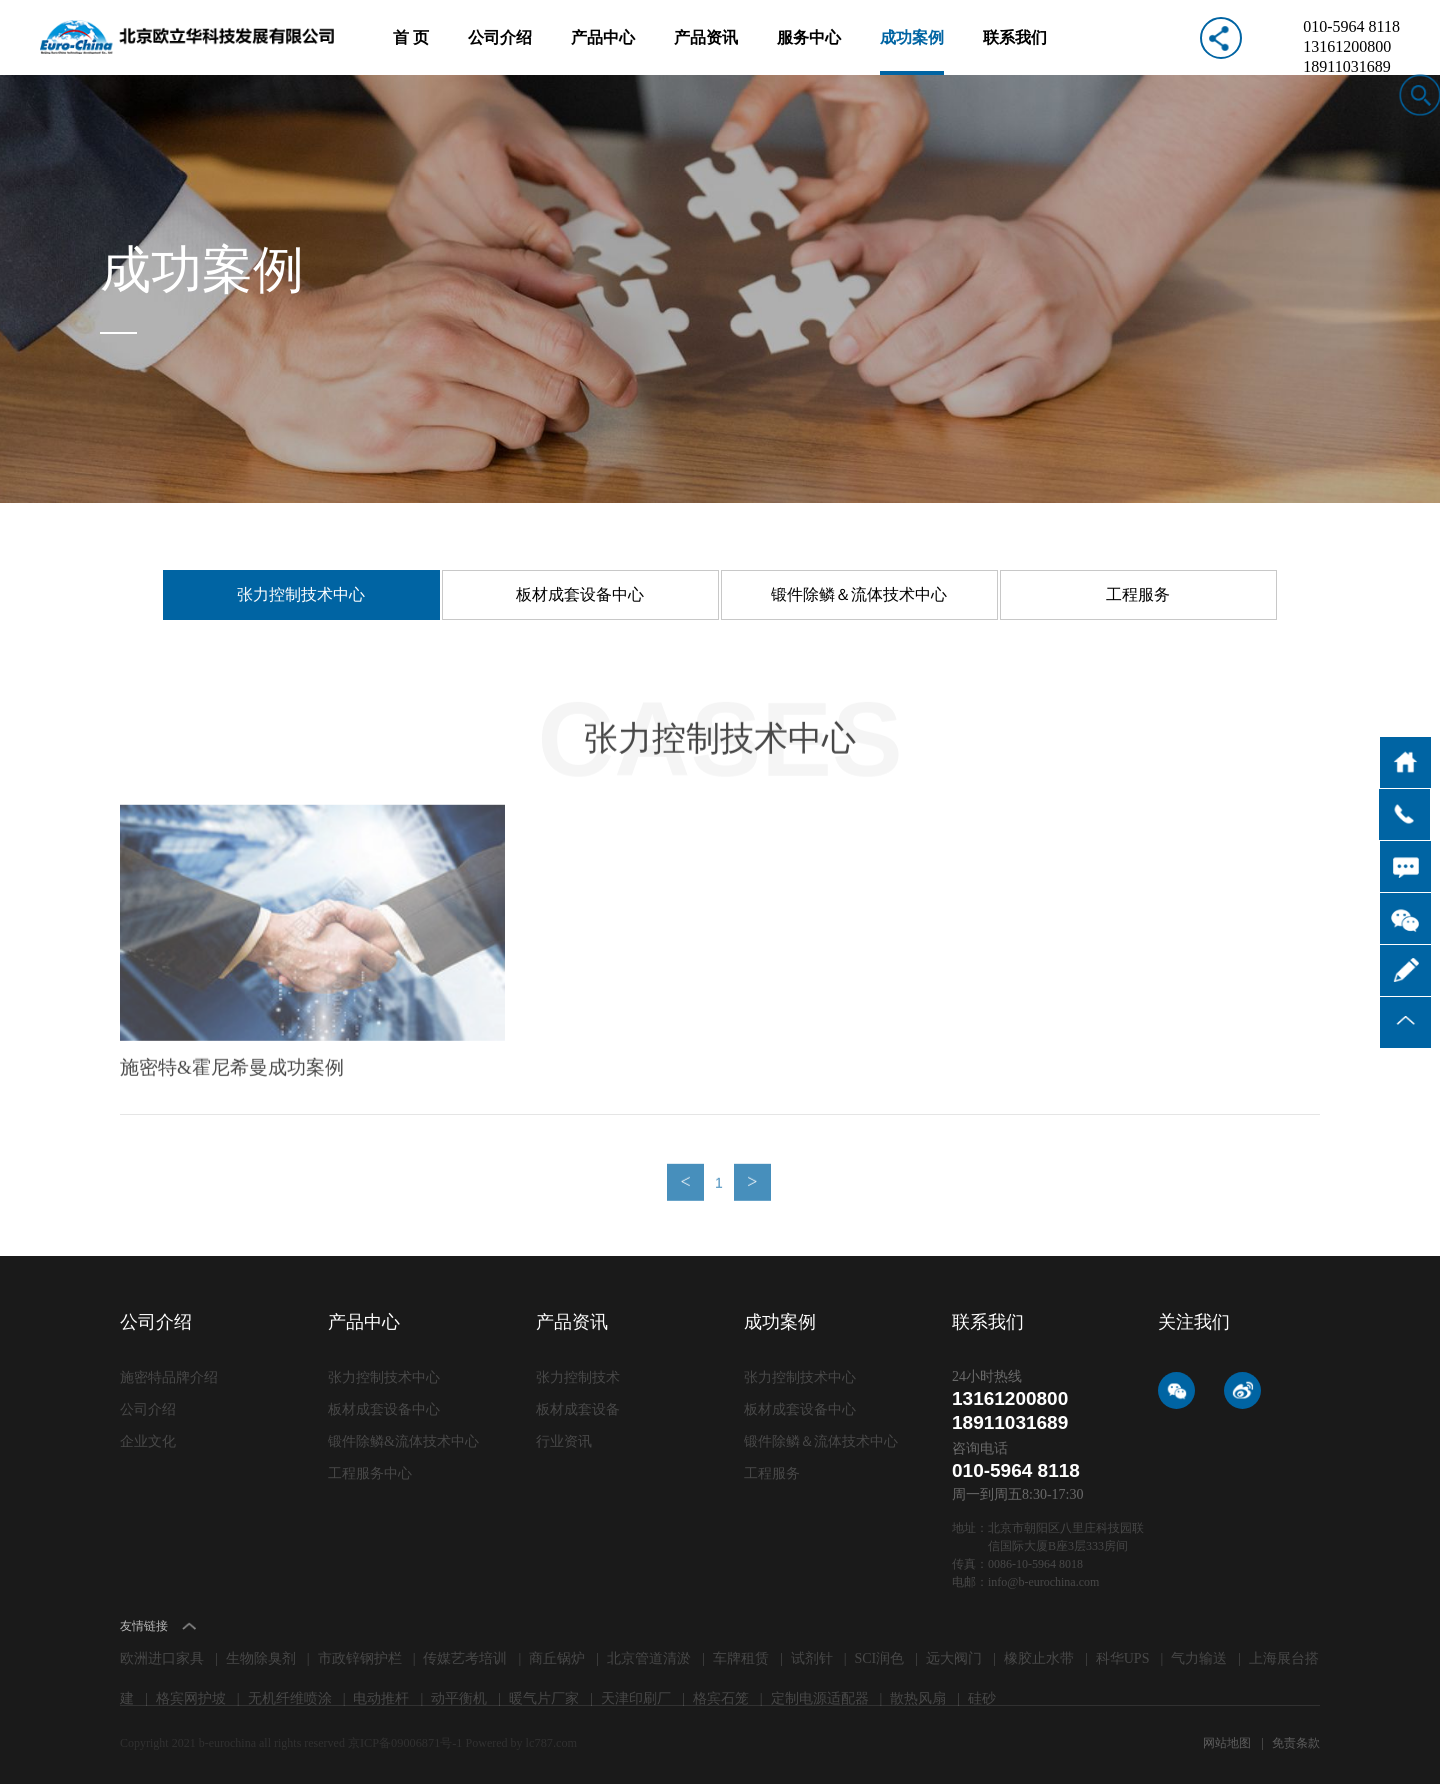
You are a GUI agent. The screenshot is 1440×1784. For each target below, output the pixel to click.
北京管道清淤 (649, 1658)
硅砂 (982, 1698)
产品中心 (603, 52)
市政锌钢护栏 (360, 1658)
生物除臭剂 (261, 1658)
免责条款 (1296, 1743)
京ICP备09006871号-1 (406, 1743)
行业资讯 (564, 1441)
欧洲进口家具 (162, 1658)
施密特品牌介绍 (169, 1377)
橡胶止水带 (1039, 1658)
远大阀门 (954, 1658)
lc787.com (549, 1743)
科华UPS (1123, 1658)
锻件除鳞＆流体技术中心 (859, 594)
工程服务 (1138, 594)
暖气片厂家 (544, 1698)
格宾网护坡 (191, 1698)
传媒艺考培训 (465, 1658)
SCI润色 (880, 1658)
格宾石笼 (721, 1698)
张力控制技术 (578, 1377)
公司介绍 (500, 52)
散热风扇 (918, 1698)
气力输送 (1199, 1658)
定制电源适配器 (820, 1698)
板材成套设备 (578, 1409)
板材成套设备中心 (580, 594)
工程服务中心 (370, 1473)
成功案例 (912, 52)
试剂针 (812, 1658)
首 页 (411, 52)
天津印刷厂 (636, 1698)
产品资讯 (706, 52)
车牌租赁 (741, 1658)
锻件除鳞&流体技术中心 (403, 1441)
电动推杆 (381, 1698)
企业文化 (148, 1441)
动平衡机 (459, 1698)
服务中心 (809, 52)
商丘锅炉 (557, 1658)
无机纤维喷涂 (290, 1698)
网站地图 (1228, 1743)
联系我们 (1015, 52)
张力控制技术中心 (301, 594)
